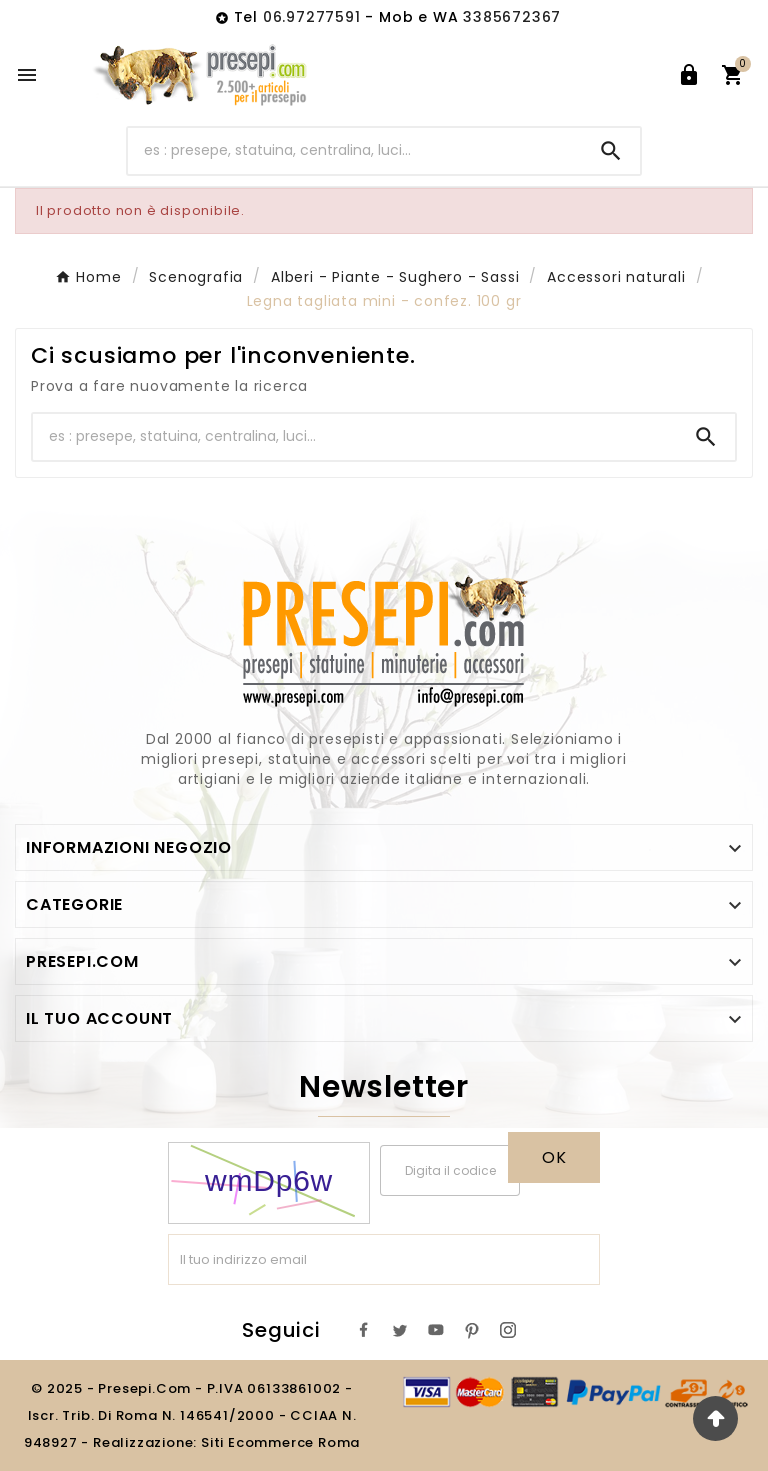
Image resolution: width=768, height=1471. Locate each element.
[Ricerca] (355, 150)
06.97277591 (314, 17)
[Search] (611, 151)
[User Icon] (689, 75)
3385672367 (512, 17)
